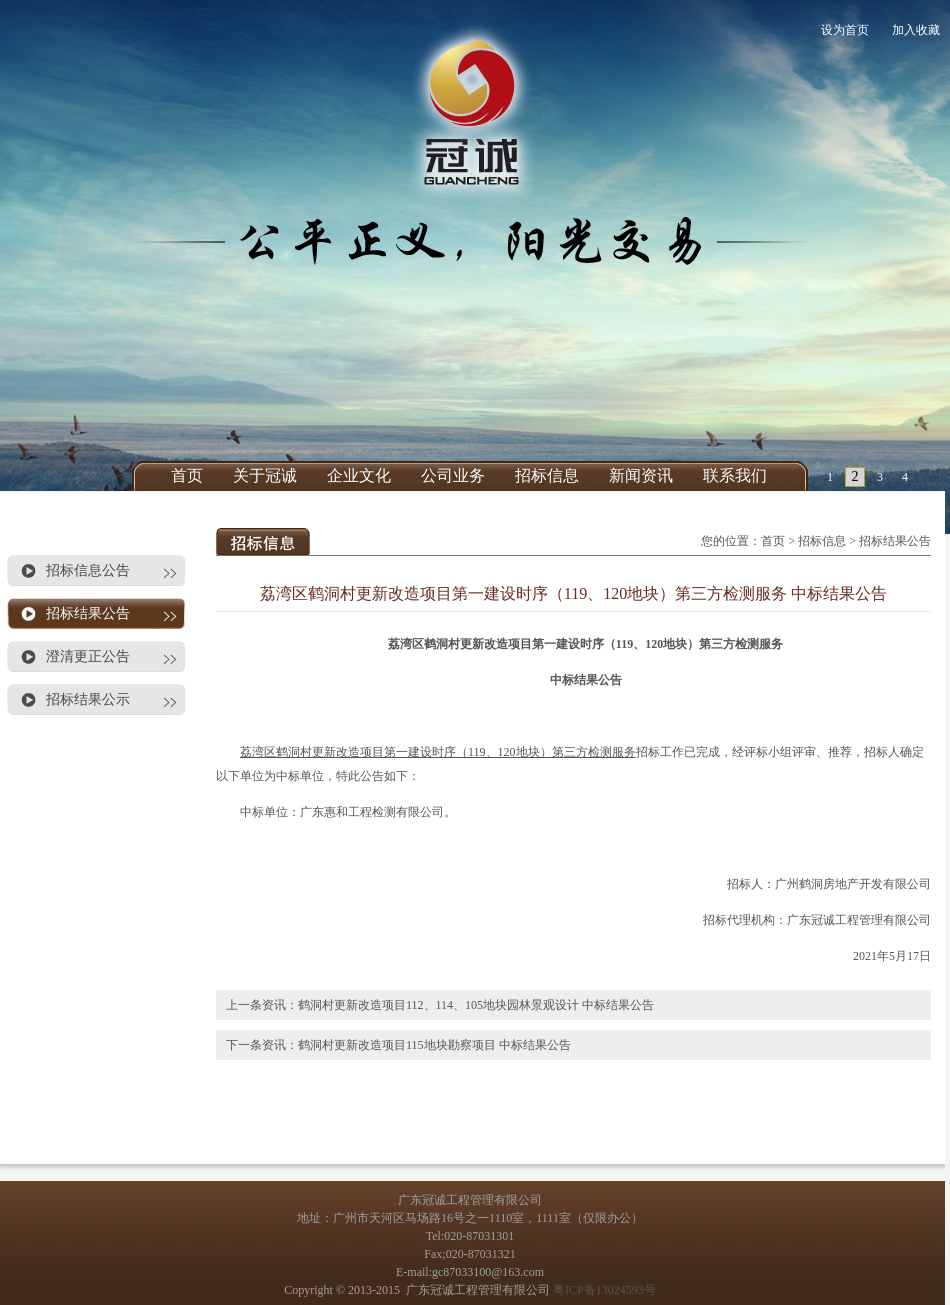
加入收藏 (916, 30)
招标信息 (547, 475)
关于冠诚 (265, 475)
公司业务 (453, 475)
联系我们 (735, 475)
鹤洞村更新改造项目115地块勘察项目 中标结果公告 (434, 1045)
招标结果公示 (88, 699)
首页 (187, 475)
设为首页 (845, 30)
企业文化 (359, 475)
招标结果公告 (88, 613)
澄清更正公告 (88, 656)
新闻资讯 (641, 475)
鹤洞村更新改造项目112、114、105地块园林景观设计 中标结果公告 (476, 1005)
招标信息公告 (88, 570)
